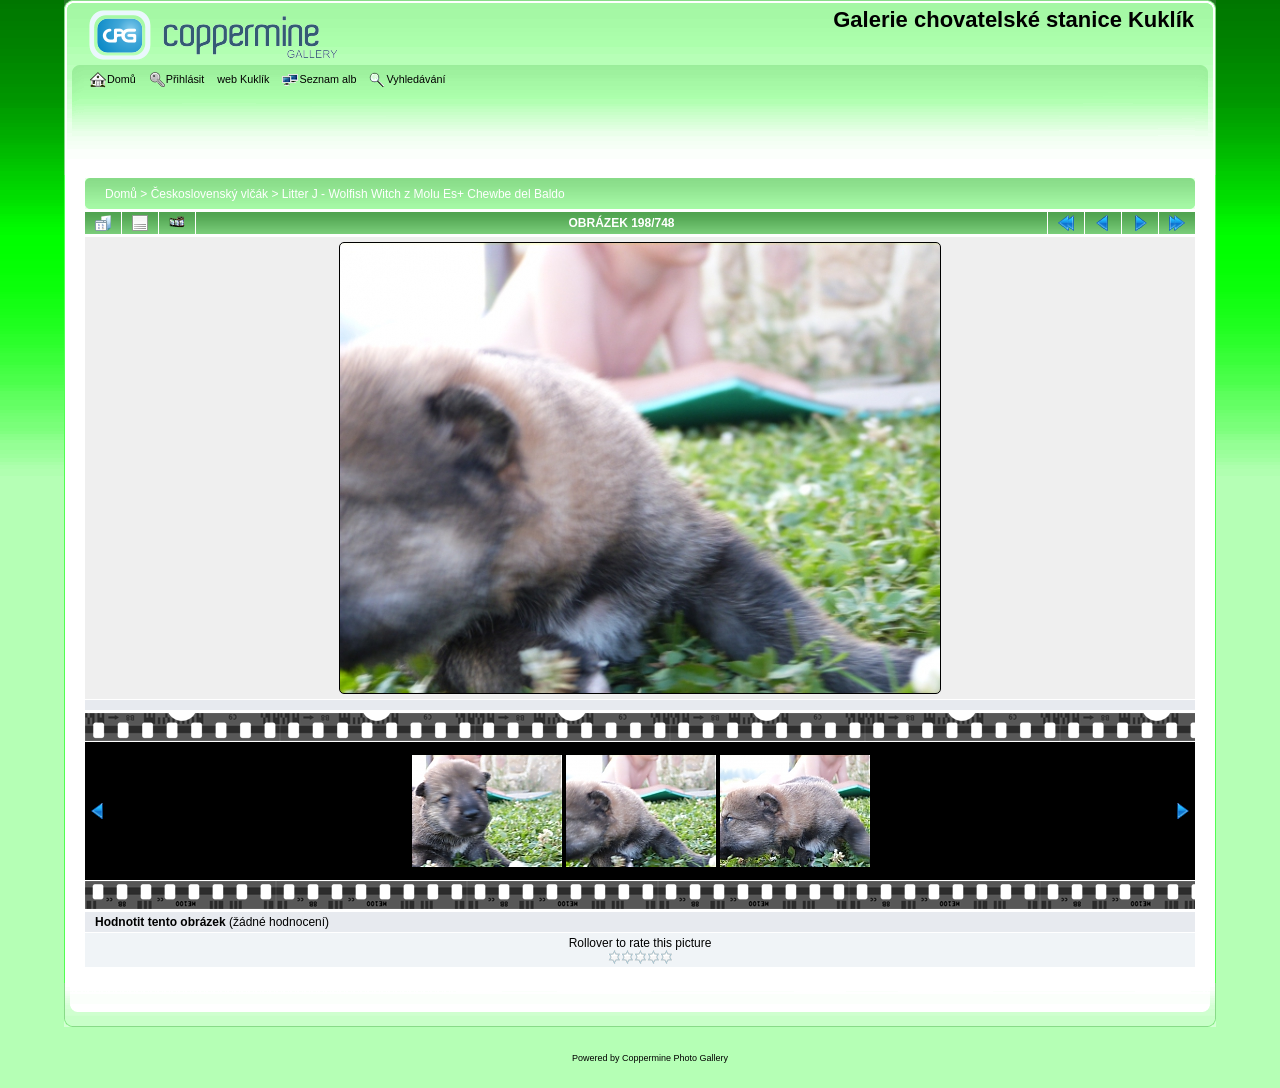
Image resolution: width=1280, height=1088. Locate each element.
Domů (121, 194)
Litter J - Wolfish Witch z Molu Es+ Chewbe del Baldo (423, 194)
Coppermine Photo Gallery (675, 1058)
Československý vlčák (209, 194)
